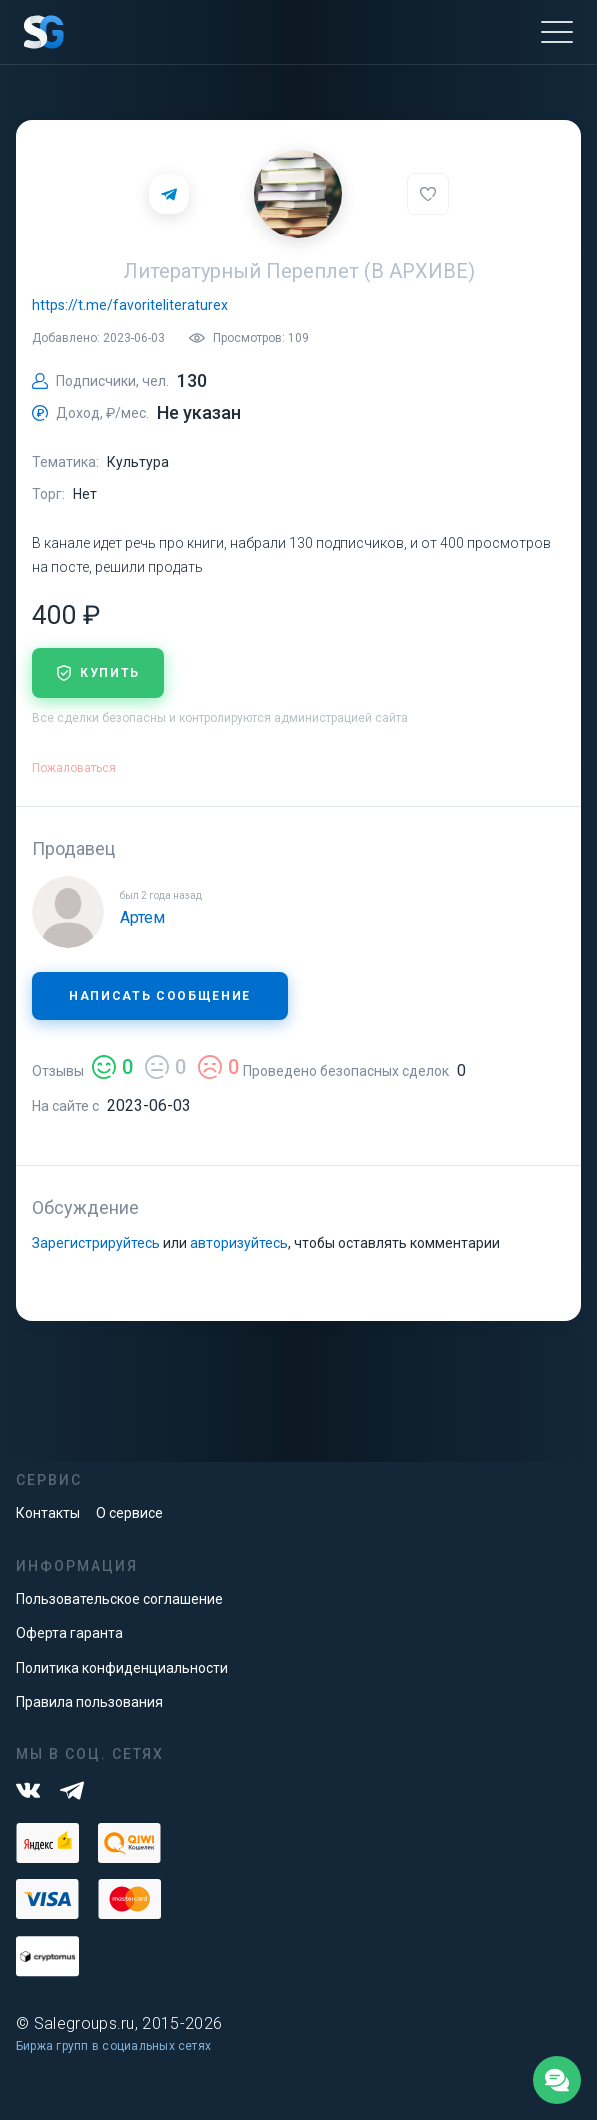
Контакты (48, 1513)
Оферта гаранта (69, 1633)
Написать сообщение (160, 996)
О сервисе (129, 1513)
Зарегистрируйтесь (96, 1243)
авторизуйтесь (239, 1243)
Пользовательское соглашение (119, 1599)
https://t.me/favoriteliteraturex (130, 305)
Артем (142, 917)
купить (98, 673)
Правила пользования (89, 1702)
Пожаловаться (74, 768)
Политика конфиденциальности (122, 1668)
